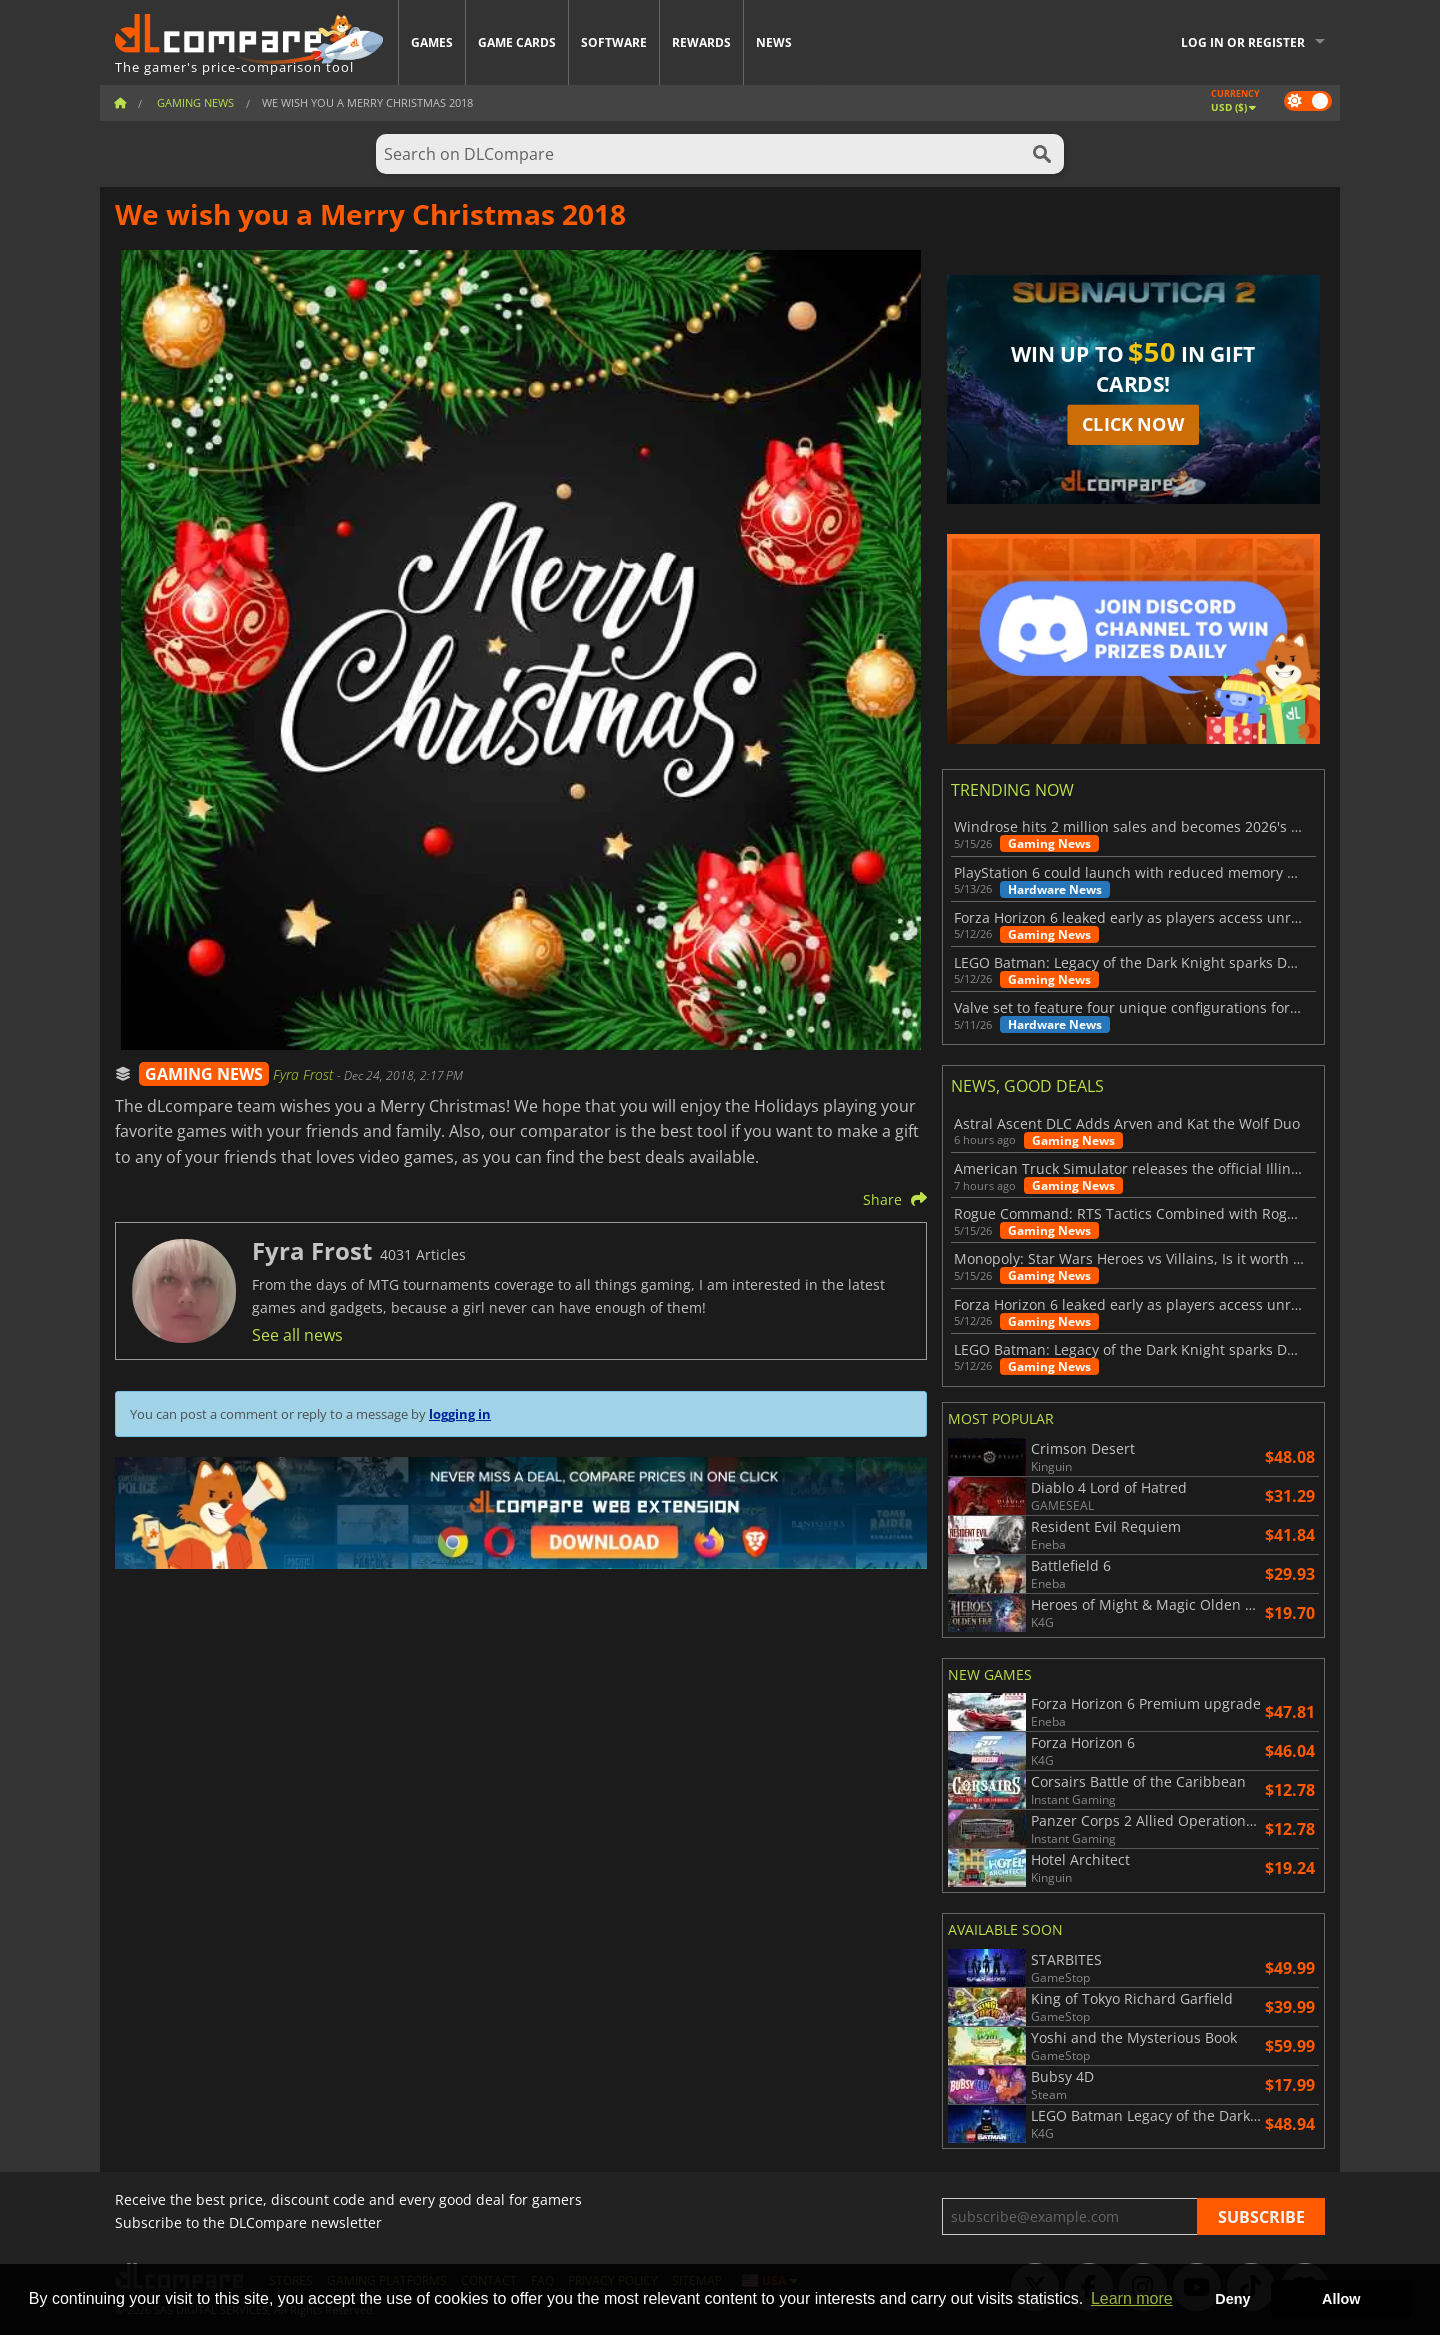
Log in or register (1243, 42)
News (774, 42)
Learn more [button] (1132, 2298)
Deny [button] (1232, 2299)
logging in (460, 1414)
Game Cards (517, 42)
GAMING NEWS (204, 1074)
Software (614, 42)
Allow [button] (1341, 2299)
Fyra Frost (305, 1074)
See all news (297, 1335)
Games (432, 42)
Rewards (701, 42)
